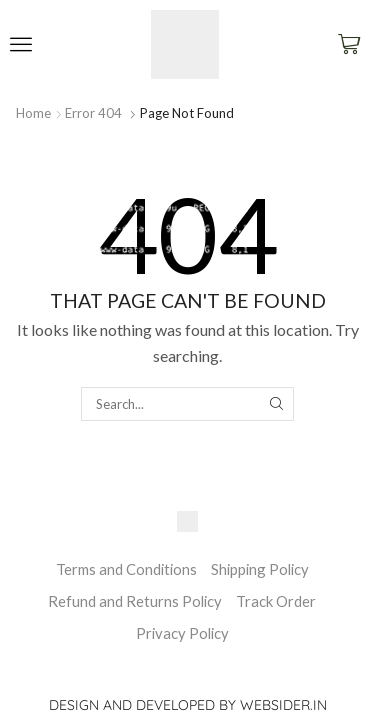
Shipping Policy (260, 569)
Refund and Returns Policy (135, 601)
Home (33, 113)
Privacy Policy (182, 633)
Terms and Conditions (126, 569)
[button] (21, 44)
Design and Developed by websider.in (188, 705)
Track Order (276, 601)
